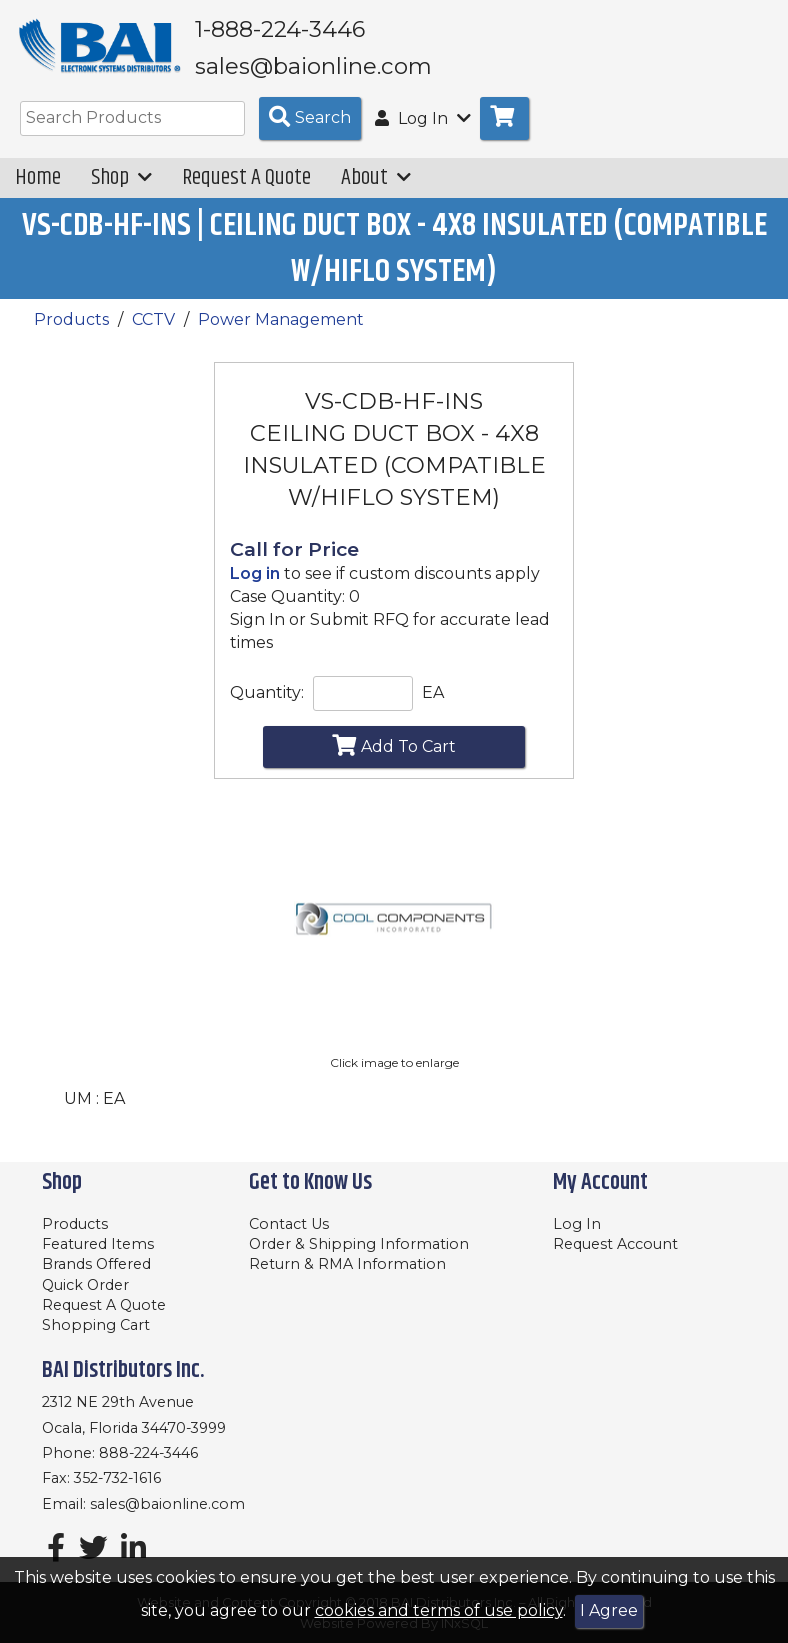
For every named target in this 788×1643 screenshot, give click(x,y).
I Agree (609, 1610)
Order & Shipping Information (359, 1244)
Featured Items (98, 1244)
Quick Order (85, 1285)
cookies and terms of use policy (439, 1610)
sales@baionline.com (167, 1504)
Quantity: (267, 706)
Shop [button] (121, 191)
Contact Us (289, 1224)
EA (433, 706)
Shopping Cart (96, 1326)
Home (38, 191)
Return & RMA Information (347, 1265)
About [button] (376, 191)
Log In (577, 1224)
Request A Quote (246, 191)
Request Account (615, 1244)
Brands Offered (96, 1265)
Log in (255, 587)
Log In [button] (423, 132)
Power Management (281, 333)
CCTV (153, 333)
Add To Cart (394, 759)
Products (71, 333)
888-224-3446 (148, 1453)
